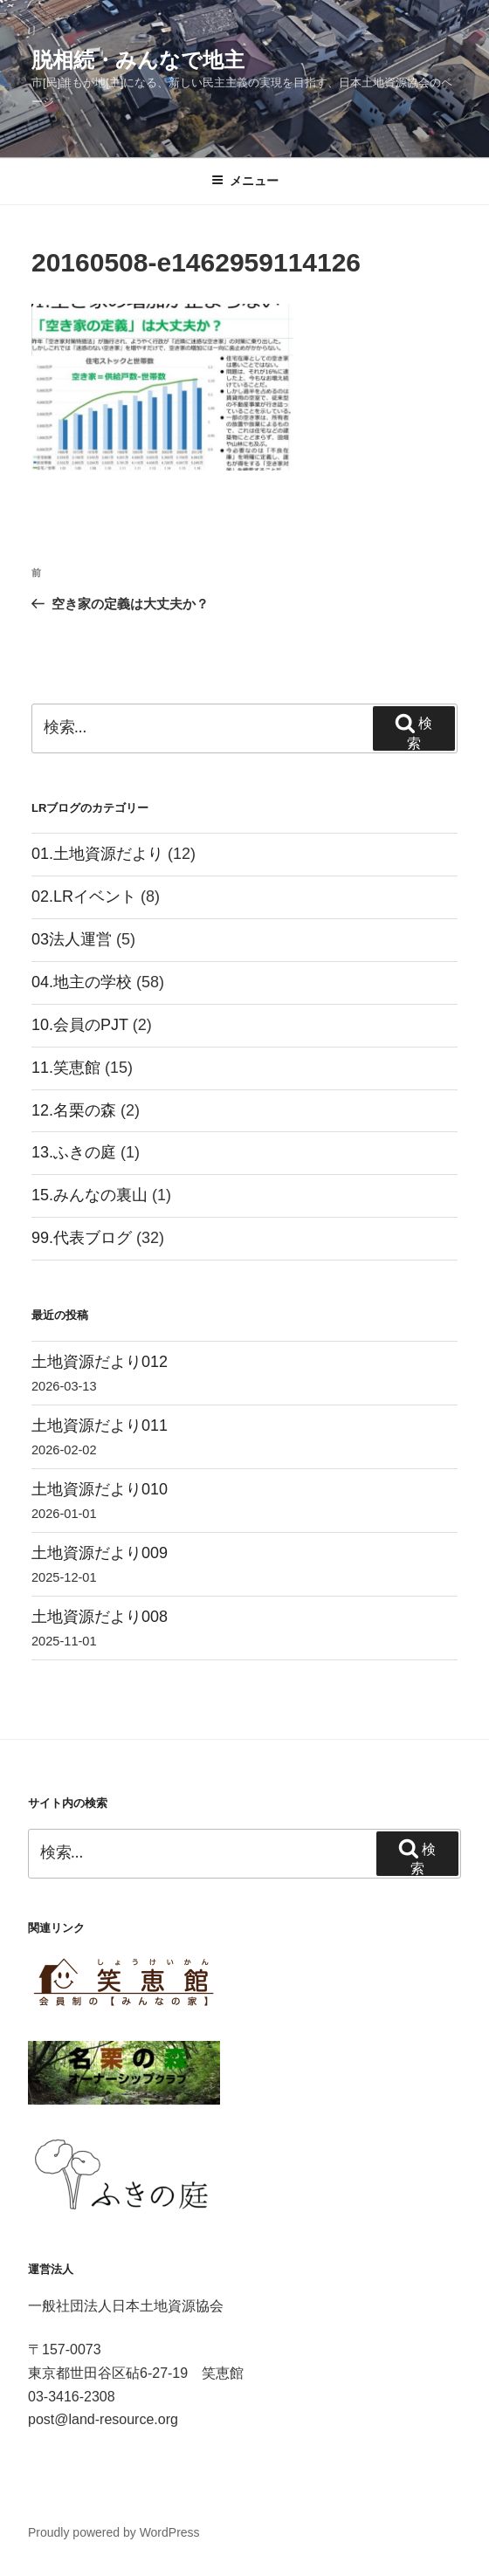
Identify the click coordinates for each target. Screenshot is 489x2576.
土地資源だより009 (99, 1553)
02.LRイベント (83, 896)
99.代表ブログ (81, 1238)
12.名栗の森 (73, 1110)
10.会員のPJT (79, 1025)
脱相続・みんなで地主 (137, 60)
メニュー (245, 181)
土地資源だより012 (99, 1361)
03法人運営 (71, 939)
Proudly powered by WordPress (114, 2532)
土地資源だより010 (99, 1489)
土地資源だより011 (99, 1425)
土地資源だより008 (99, 1616)
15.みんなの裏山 (89, 1195)
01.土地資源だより (97, 853)
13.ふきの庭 (73, 1152)
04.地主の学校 (81, 982)
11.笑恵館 (65, 1067)
